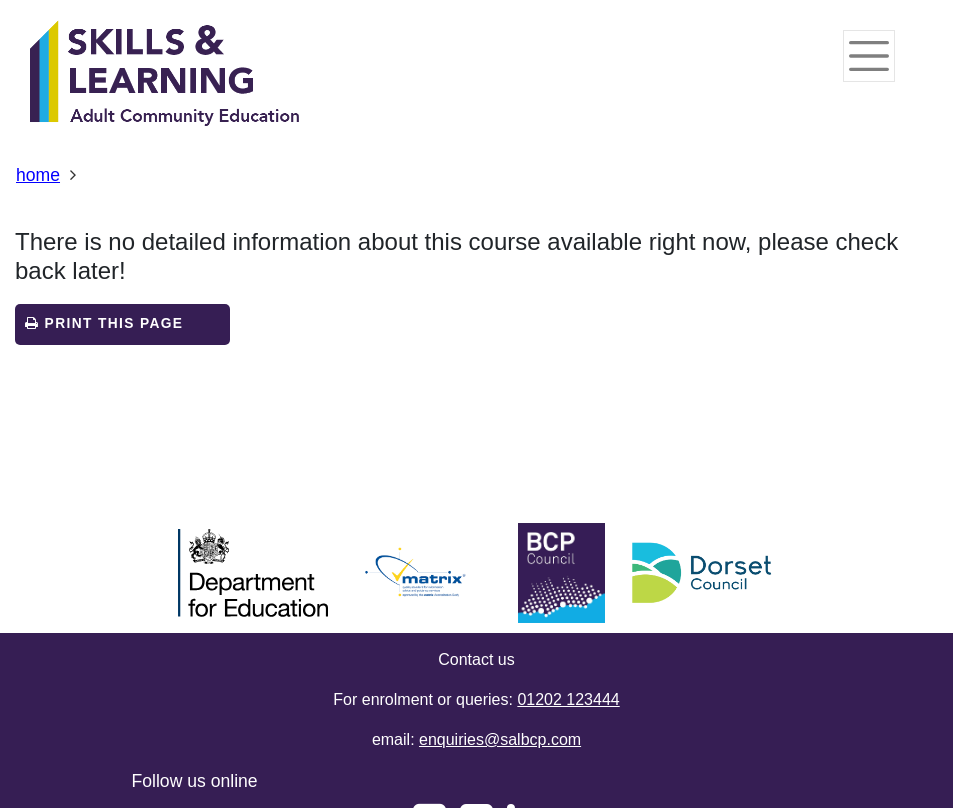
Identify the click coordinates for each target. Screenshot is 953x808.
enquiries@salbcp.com (500, 739)
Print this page (104, 323)
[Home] (165, 75)
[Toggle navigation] (869, 56)
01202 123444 (568, 699)
